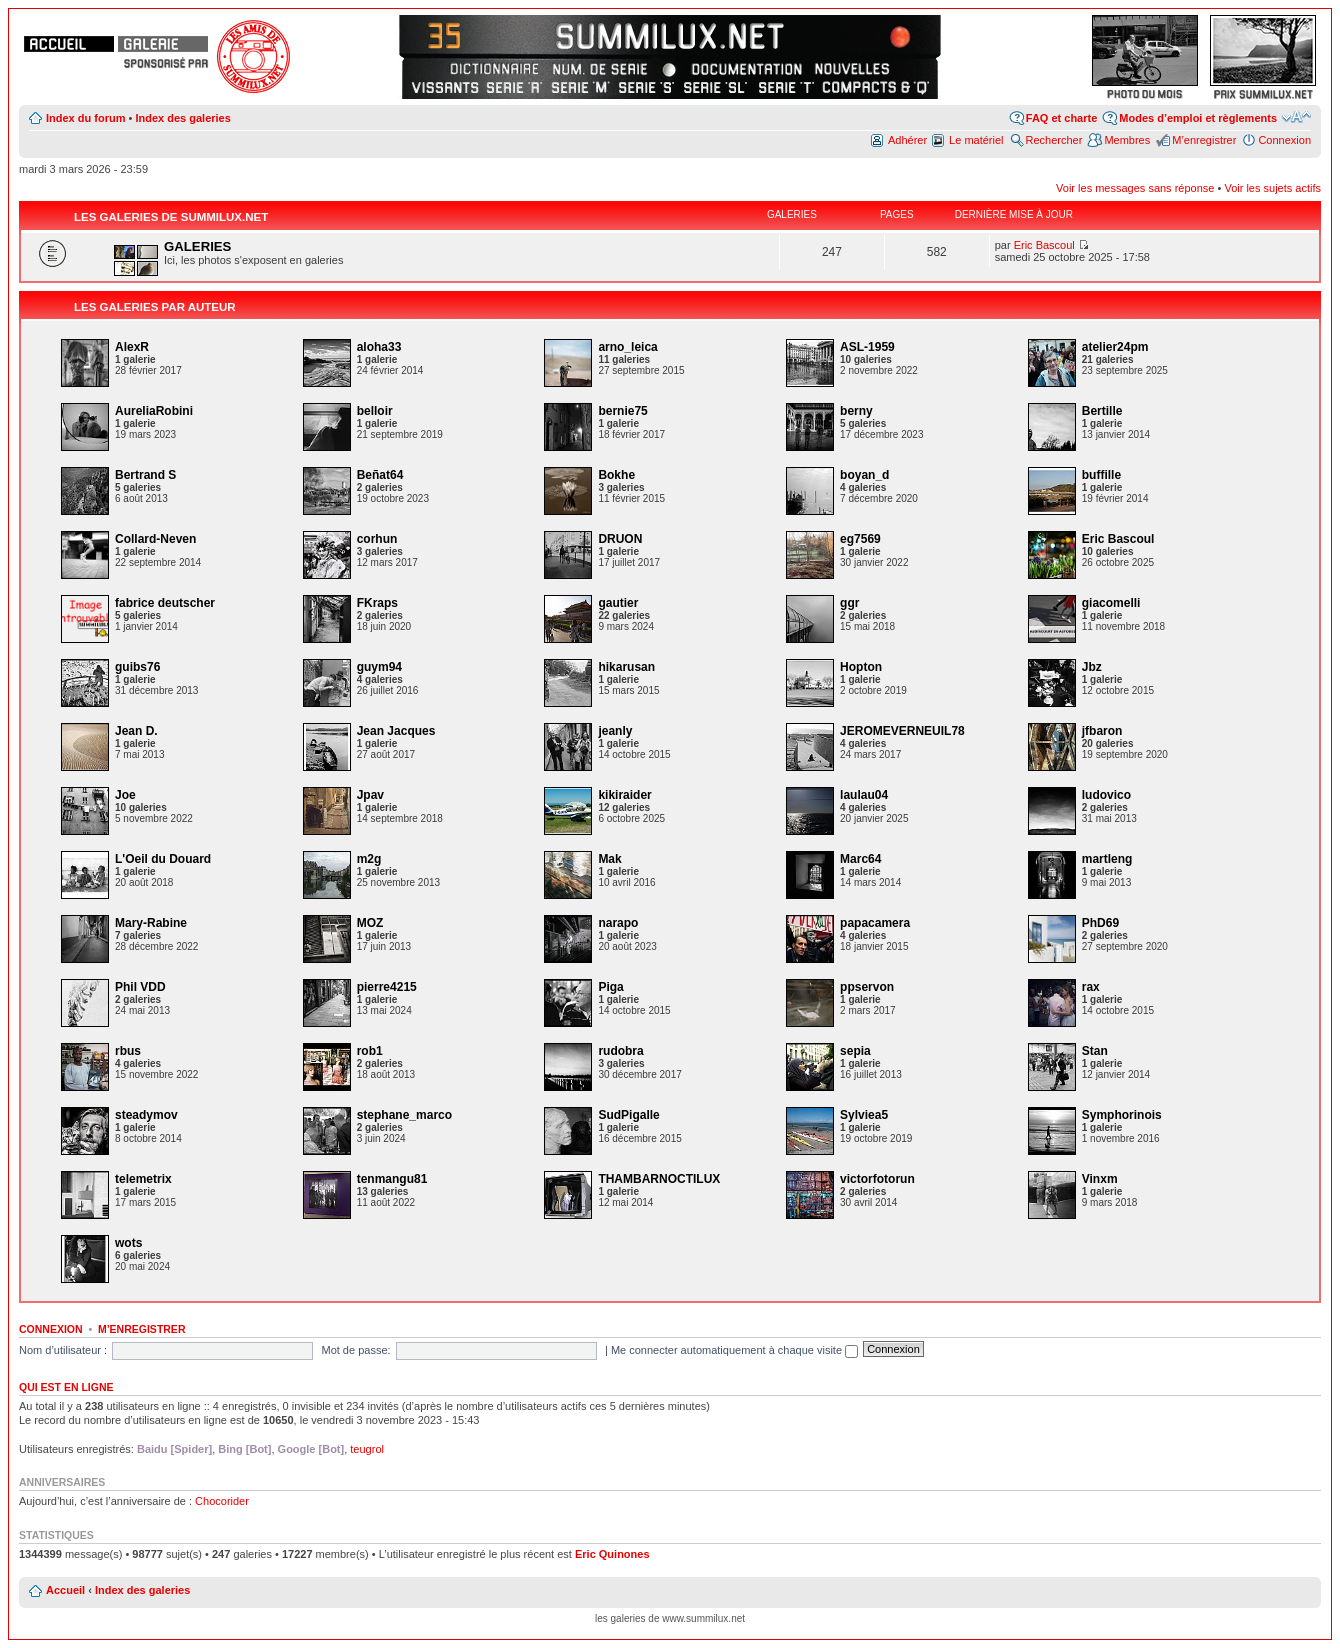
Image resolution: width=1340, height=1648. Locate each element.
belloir (375, 411)
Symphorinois (1122, 1115)
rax (1091, 987)
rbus (128, 1051)
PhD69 (1100, 923)
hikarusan (626, 667)
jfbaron (1102, 731)
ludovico (1106, 795)
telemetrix (143, 1179)
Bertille (1102, 411)
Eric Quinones (612, 1554)
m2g (369, 859)
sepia (855, 1051)
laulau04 (864, 795)
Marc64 (860, 859)
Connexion (1284, 140)
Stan (1095, 1051)
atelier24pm (1115, 347)
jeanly (615, 731)
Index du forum (85, 118)
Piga (610, 987)
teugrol (367, 1449)
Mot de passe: (355, 1350)
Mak (609, 859)
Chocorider (222, 1501)
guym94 (379, 667)
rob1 (370, 1051)
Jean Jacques (396, 731)
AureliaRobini (154, 411)
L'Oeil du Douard (163, 859)
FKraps (377, 603)
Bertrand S (145, 475)
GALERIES (197, 246)
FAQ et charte (1062, 118)
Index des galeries (182, 118)
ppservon (867, 987)
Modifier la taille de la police (1296, 117)
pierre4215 (387, 987)
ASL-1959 (867, 347)
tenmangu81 (392, 1179)
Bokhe (616, 475)
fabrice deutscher (165, 603)
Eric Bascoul (1044, 245)
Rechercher (1054, 140)
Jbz (1092, 667)
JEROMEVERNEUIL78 (902, 731)
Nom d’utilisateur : (63, 1350)
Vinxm (1100, 1179)
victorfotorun (877, 1179)
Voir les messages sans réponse (1135, 188)
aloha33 (379, 347)
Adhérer (907, 140)
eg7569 (860, 539)
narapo (618, 923)
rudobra (620, 1051)
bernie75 (622, 411)
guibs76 (137, 667)
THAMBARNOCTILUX (659, 1179)
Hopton (861, 667)
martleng (1107, 859)
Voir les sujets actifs (1272, 188)
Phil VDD (140, 987)
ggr (849, 603)
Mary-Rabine (151, 923)
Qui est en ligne (66, 1387)
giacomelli (1111, 603)
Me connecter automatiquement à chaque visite (734, 1350)
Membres (1127, 140)
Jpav (370, 795)
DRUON (620, 539)
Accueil (65, 1590)
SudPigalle (628, 1115)
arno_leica (627, 347)
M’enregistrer (1204, 140)
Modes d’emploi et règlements (1198, 118)
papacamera (875, 923)
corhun (377, 539)
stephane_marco (404, 1115)
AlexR (132, 347)
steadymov (146, 1115)
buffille (1101, 475)
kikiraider (624, 795)
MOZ (370, 923)
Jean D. (136, 731)
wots (128, 1243)
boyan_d (864, 475)
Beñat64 (380, 475)
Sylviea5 (864, 1115)
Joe (125, 795)
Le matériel (976, 140)
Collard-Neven (155, 539)
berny (856, 411)
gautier (618, 603)
